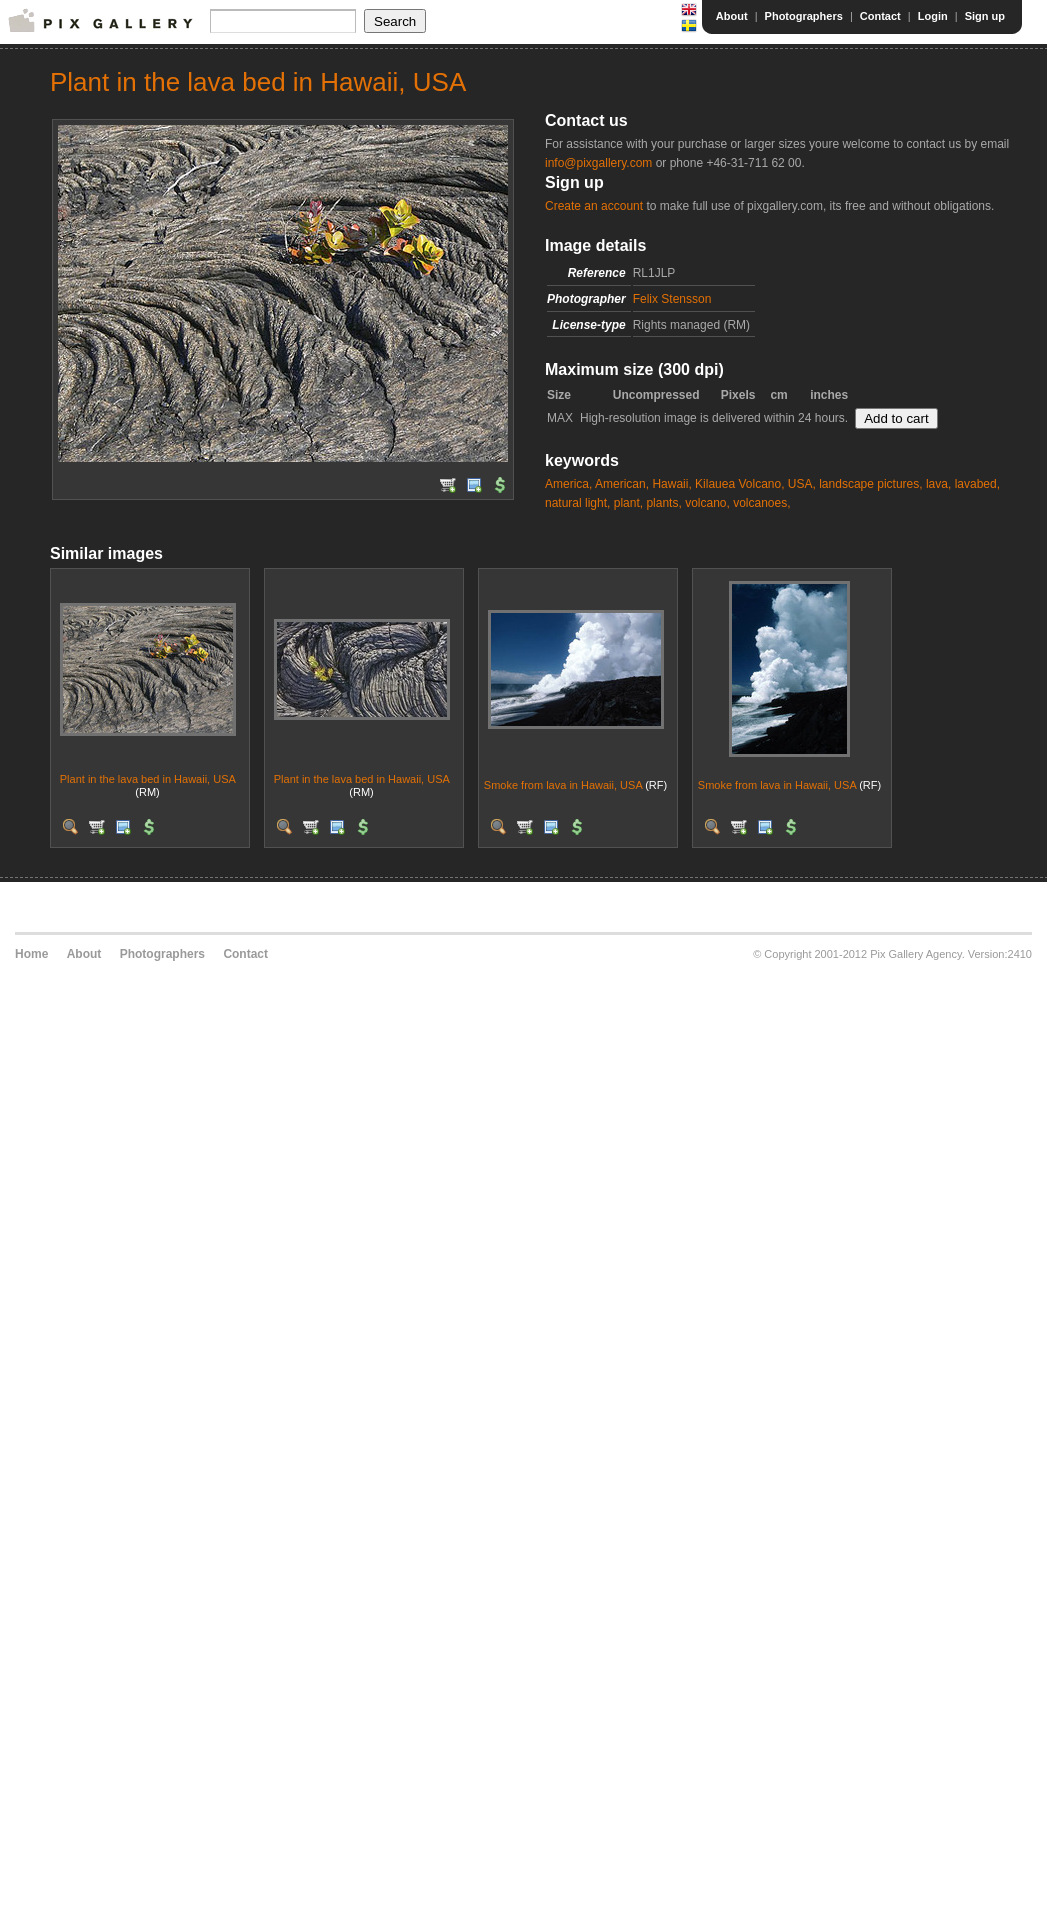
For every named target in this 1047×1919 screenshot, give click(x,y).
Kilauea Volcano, (739, 484)
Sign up (985, 16)
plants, (663, 503)
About (732, 16)
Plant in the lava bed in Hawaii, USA (148, 779)
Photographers (804, 16)
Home (31, 954)
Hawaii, (671, 484)
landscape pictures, (870, 484)
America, (568, 484)
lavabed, (977, 484)
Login (933, 16)
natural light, (577, 503)
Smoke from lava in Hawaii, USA (563, 785)
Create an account (594, 206)
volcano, (707, 503)
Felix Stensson (672, 299)
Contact (880, 16)
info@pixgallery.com (598, 163)
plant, (628, 503)
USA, (802, 484)
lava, (938, 484)
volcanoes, (761, 503)
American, (622, 484)
